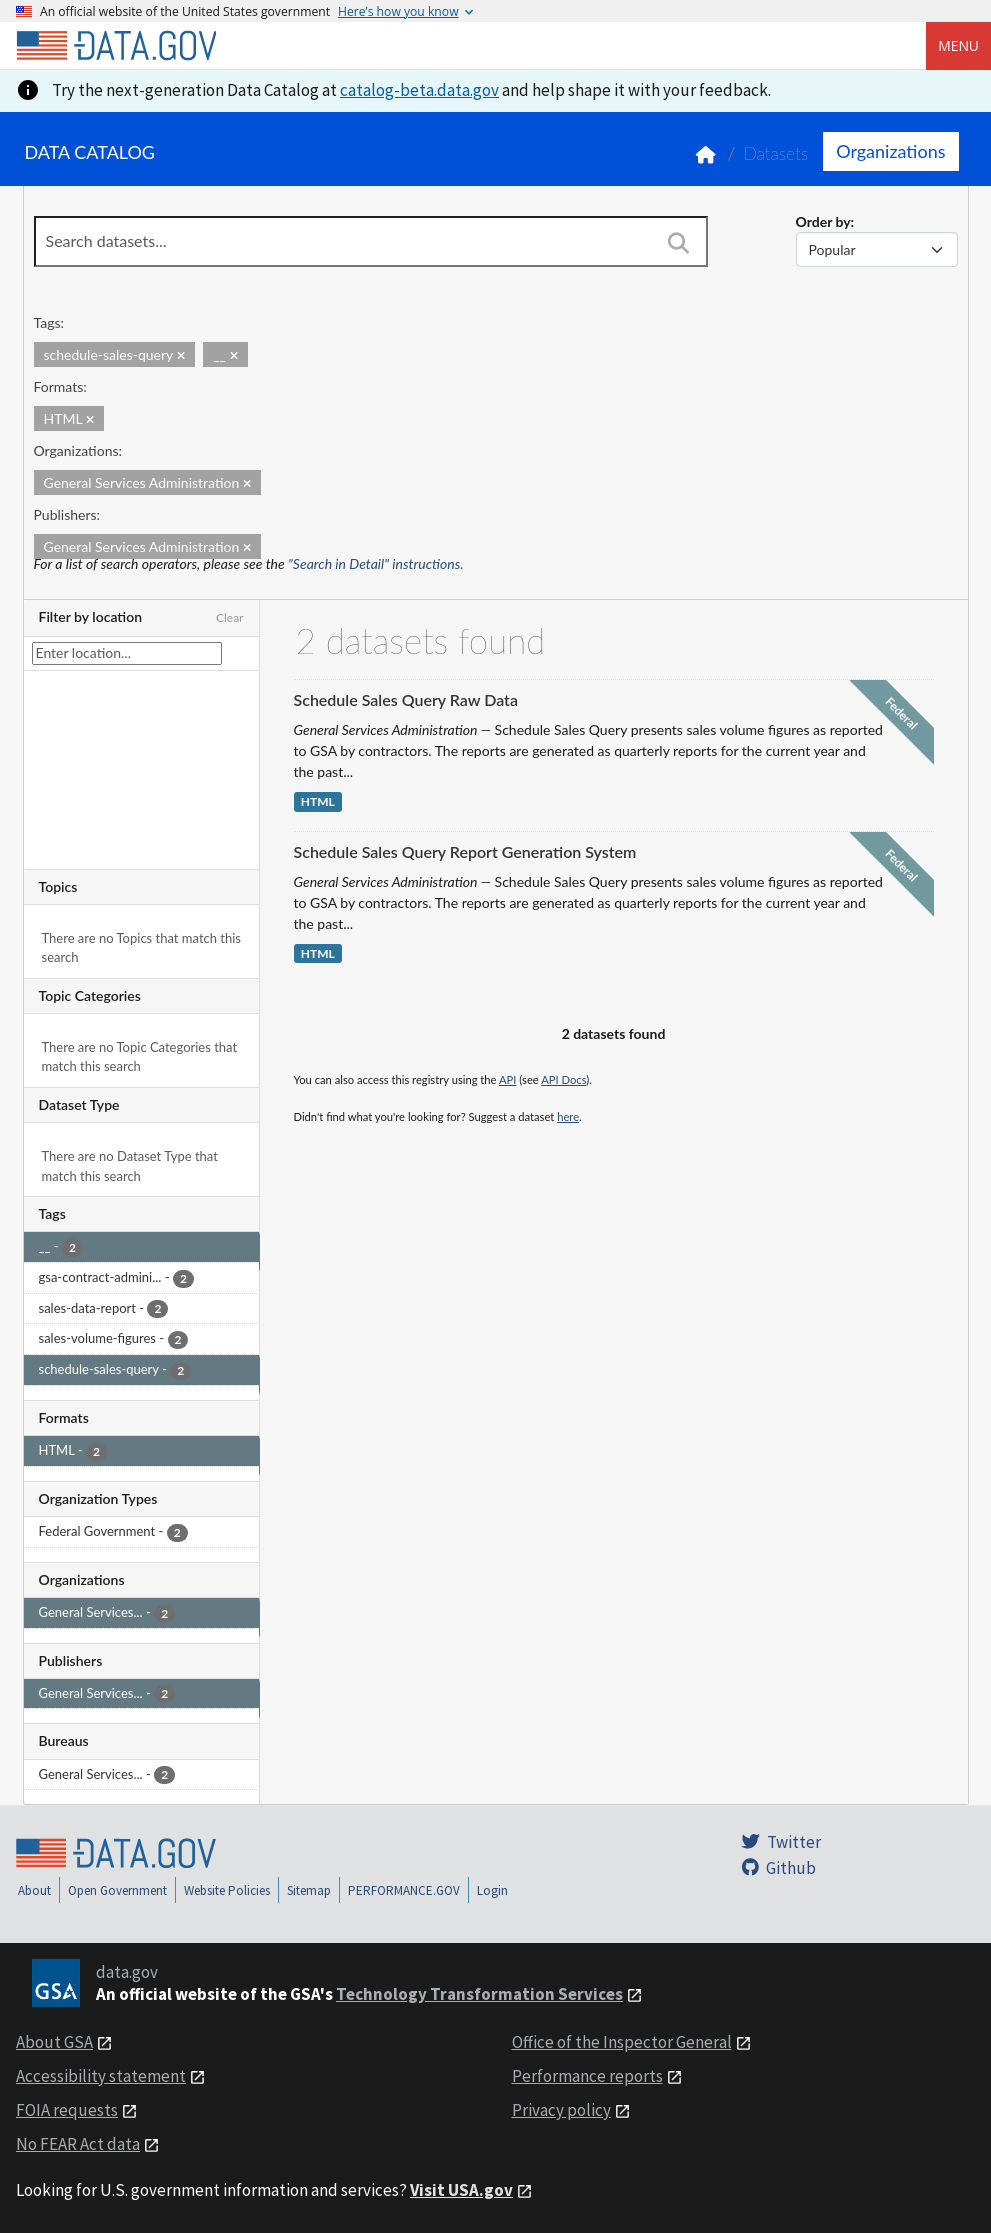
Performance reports (587, 2076)
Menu (958, 45)
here (568, 1116)
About (34, 1890)
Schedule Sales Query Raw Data (406, 699)
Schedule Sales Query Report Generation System (465, 851)
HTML (318, 801)
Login (492, 1890)
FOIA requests (67, 2110)
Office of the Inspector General (622, 2042)
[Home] (116, 46)
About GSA (54, 2042)
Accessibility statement (101, 2076)
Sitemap (309, 1890)
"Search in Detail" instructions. (376, 563)
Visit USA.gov (461, 2190)
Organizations (890, 151)
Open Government (117, 1890)
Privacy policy (561, 2110)
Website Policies (227, 1890)
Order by (823, 221)
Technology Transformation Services (479, 1994)
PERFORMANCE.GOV (404, 1890)
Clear (230, 617)
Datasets (775, 153)
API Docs (563, 1079)
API (507, 1079)
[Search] (679, 243)
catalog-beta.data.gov (419, 90)
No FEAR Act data (78, 2144)
